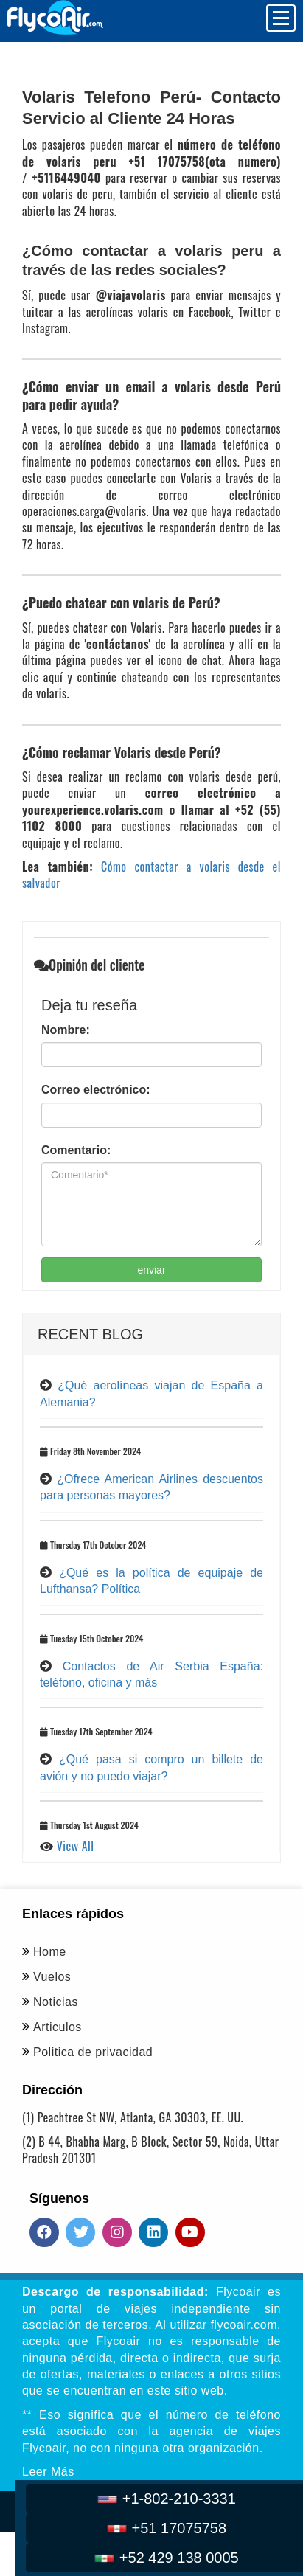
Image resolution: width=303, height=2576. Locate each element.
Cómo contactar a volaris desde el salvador (151, 875)
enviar (151, 1270)
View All (75, 1846)
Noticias (55, 2002)
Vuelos (52, 1977)
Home (49, 1951)
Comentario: (76, 1150)
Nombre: (65, 1030)
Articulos (57, 2027)
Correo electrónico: (95, 1089)
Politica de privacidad (93, 2052)
